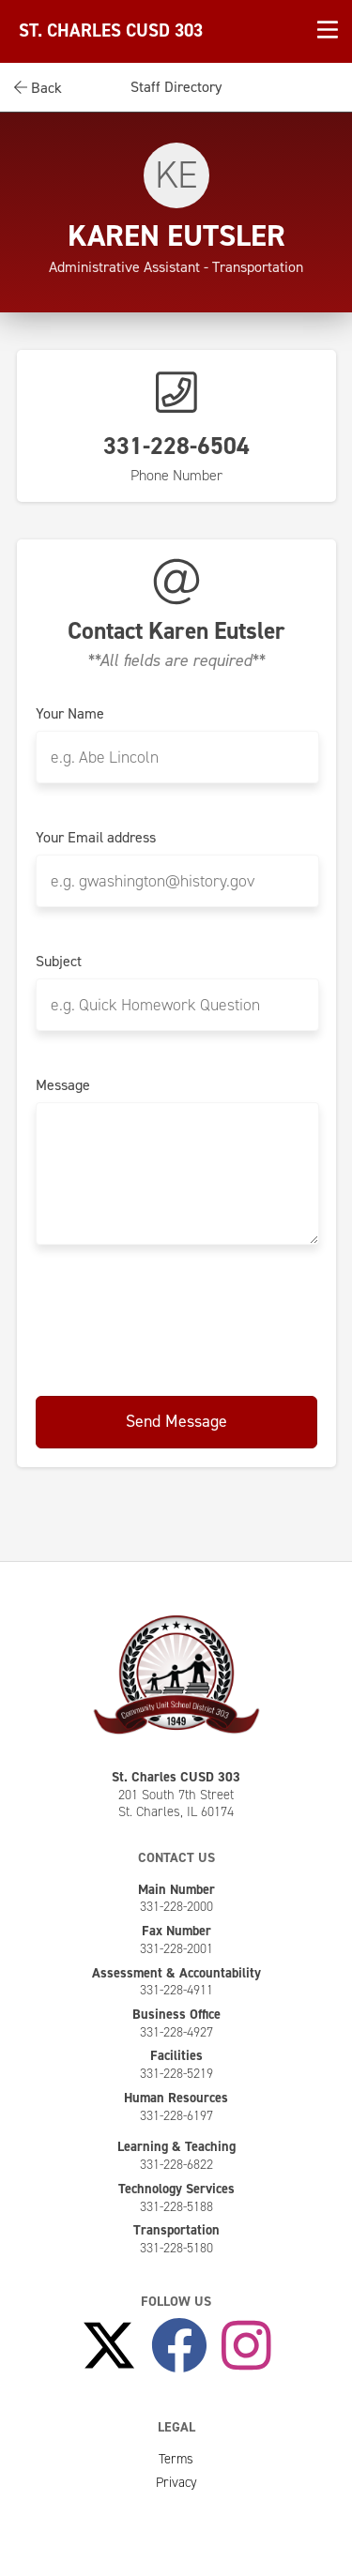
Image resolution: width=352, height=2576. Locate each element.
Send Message (176, 1421)
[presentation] (178, 1321)
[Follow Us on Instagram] (246, 2346)
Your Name (70, 713)
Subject (59, 961)
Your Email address (96, 837)
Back (38, 88)
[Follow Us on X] (109, 2346)
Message (63, 1085)
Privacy (176, 2482)
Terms (176, 2458)
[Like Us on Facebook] (179, 2346)
